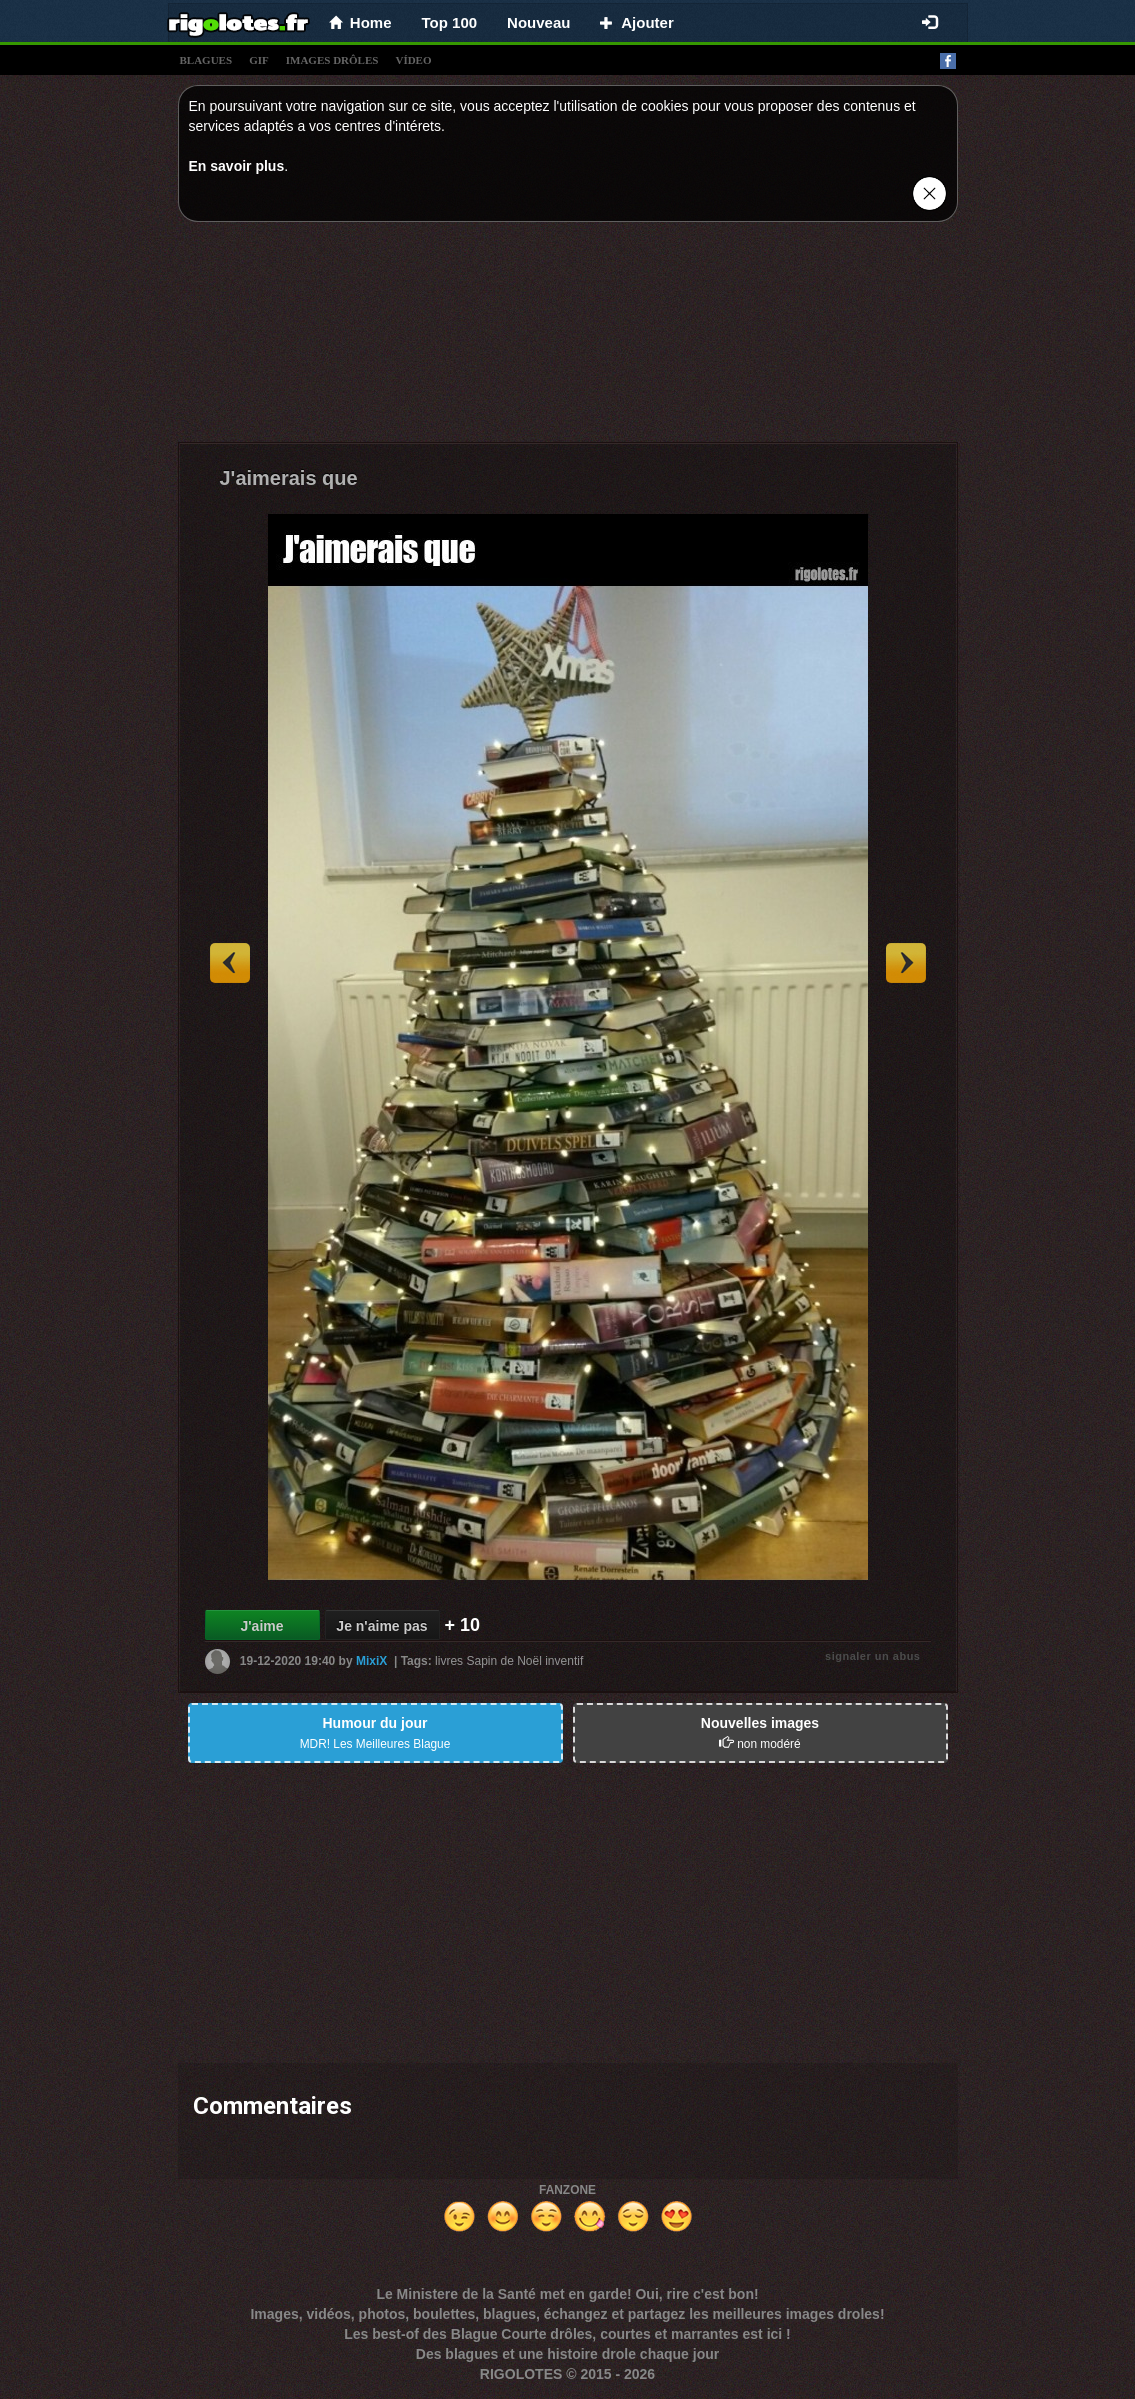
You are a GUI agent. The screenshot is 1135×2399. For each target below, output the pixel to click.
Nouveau (538, 22)
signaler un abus (872, 1656)
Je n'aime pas (381, 1626)
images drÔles (332, 60)
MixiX (371, 1661)
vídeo (413, 60)
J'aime (261, 1626)
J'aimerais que (289, 478)
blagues (206, 60)
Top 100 (450, 22)
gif (259, 60)
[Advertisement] (568, 337)
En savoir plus (237, 166)
